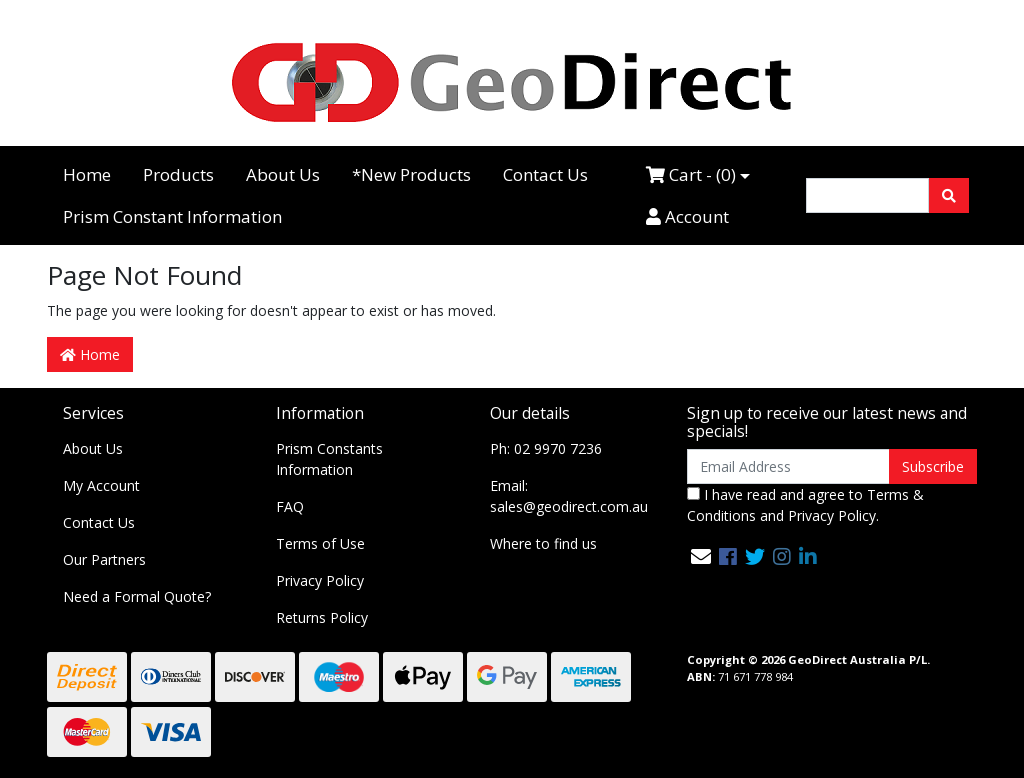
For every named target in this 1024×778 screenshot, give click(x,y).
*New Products (411, 174)
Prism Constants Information (329, 459)
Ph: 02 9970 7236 (546, 448)
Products (178, 174)
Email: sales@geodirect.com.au (569, 496)
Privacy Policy (320, 580)
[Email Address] (788, 466)
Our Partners (104, 559)
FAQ (290, 506)
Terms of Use (320, 543)
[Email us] (701, 556)
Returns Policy (322, 617)
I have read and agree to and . (805, 505)
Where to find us (543, 543)
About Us (283, 174)
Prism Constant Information (172, 216)
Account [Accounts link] (687, 216)
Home (87, 174)
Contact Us (545, 174)
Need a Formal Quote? (137, 596)
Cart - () (691, 174)
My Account (101, 485)
